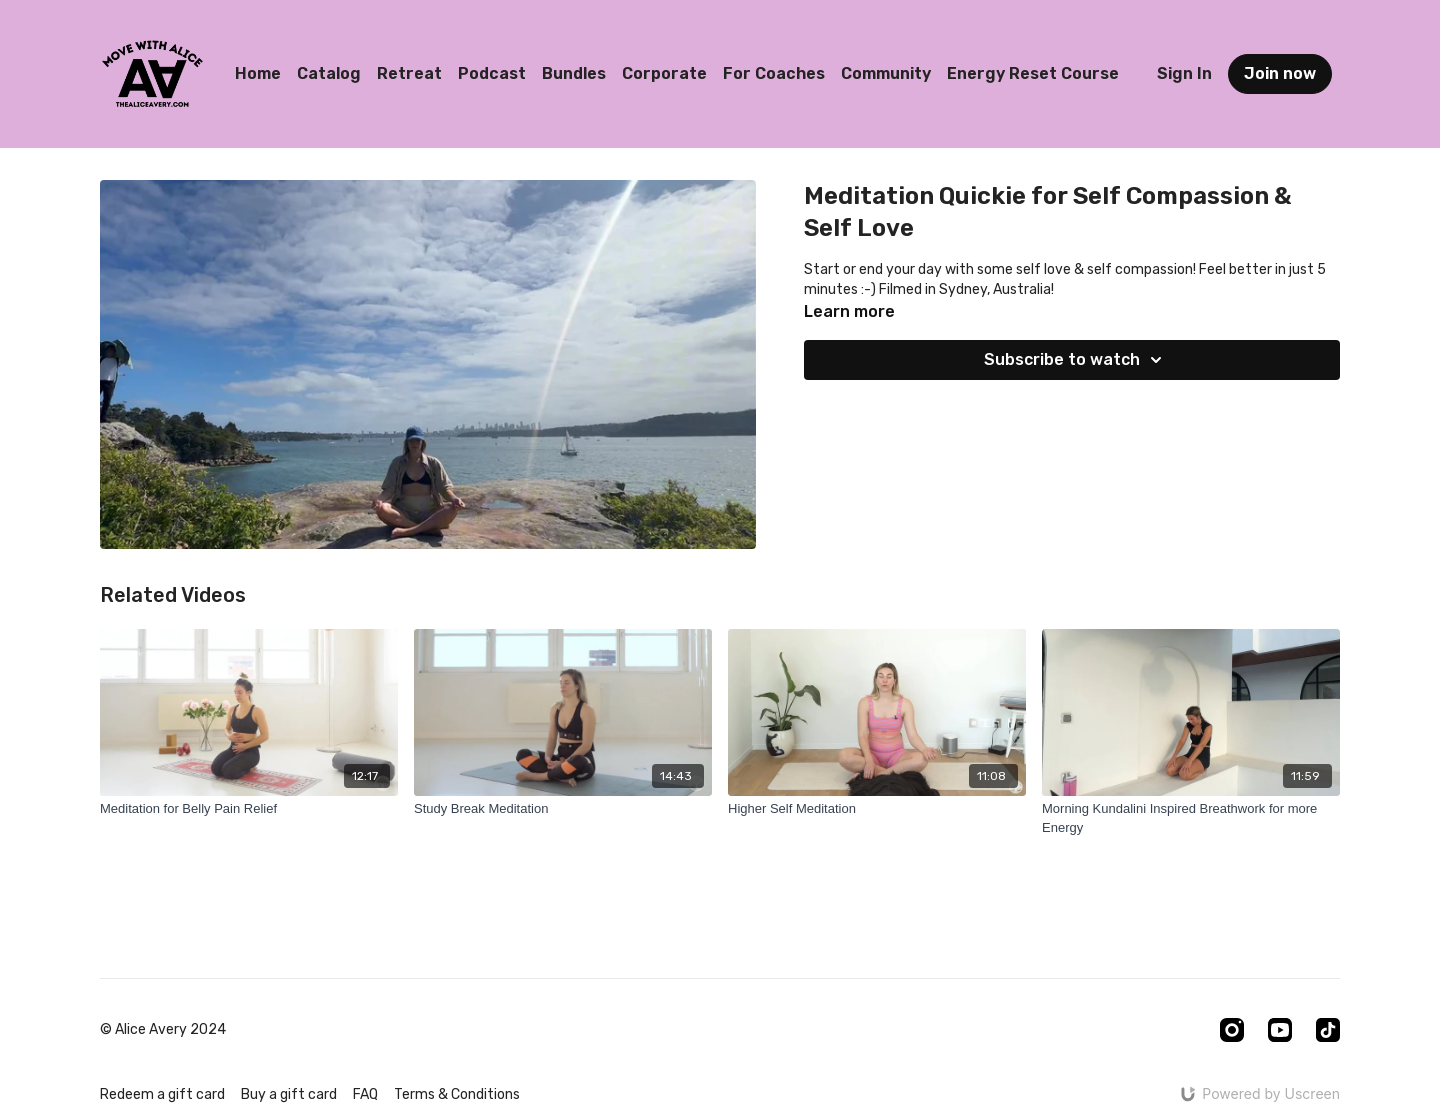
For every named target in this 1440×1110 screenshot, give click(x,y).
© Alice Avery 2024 (163, 1030)
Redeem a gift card (162, 1094)
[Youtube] (1280, 1030)
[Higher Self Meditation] (877, 809)
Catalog (329, 73)
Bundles (574, 73)
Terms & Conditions (457, 1094)
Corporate (664, 73)
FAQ (365, 1094)
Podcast (492, 73)
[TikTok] (1328, 1030)
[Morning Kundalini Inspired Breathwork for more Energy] (1191, 818)
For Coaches (774, 73)
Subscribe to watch (1076, 360)
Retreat (409, 73)
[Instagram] (1232, 1030)
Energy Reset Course (1033, 73)
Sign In (1184, 73)
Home (258, 73)
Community (886, 73)
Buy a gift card (289, 1094)
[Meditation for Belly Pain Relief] (249, 809)
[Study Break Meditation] (563, 809)
